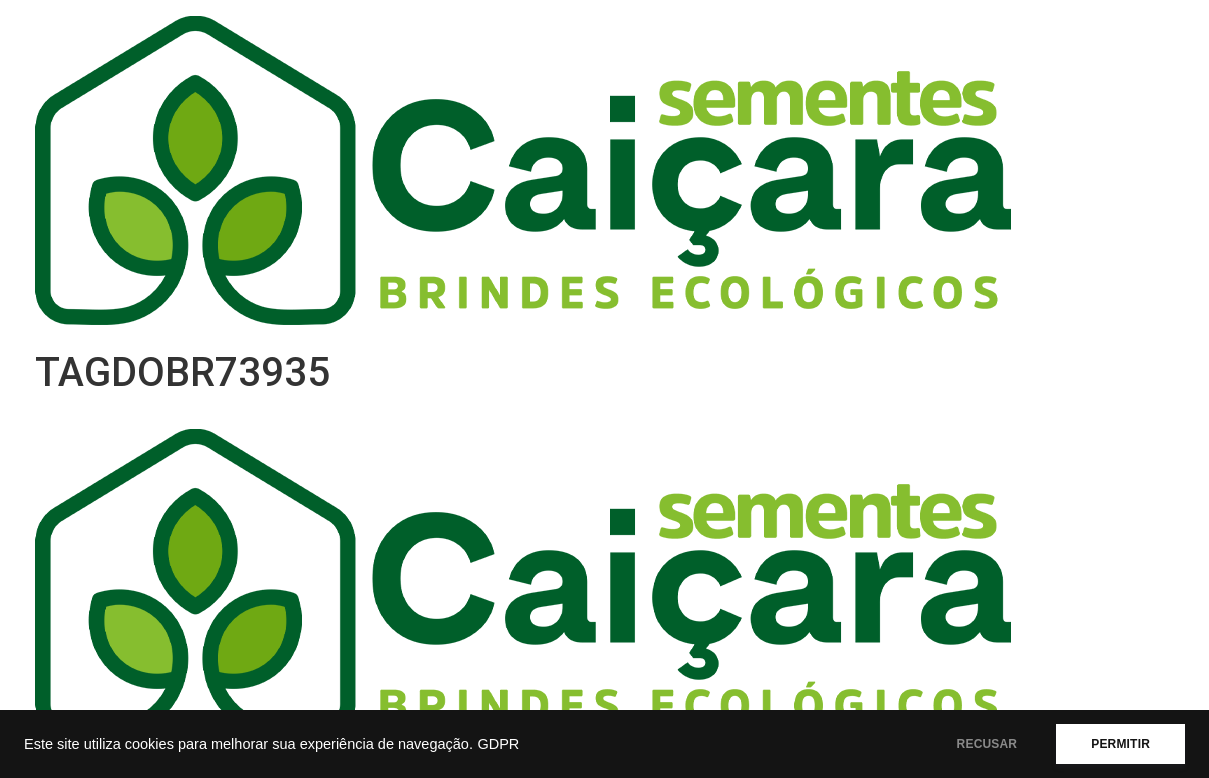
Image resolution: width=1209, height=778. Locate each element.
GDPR (498, 744)
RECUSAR (987, 744)
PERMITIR (1120, 744)
